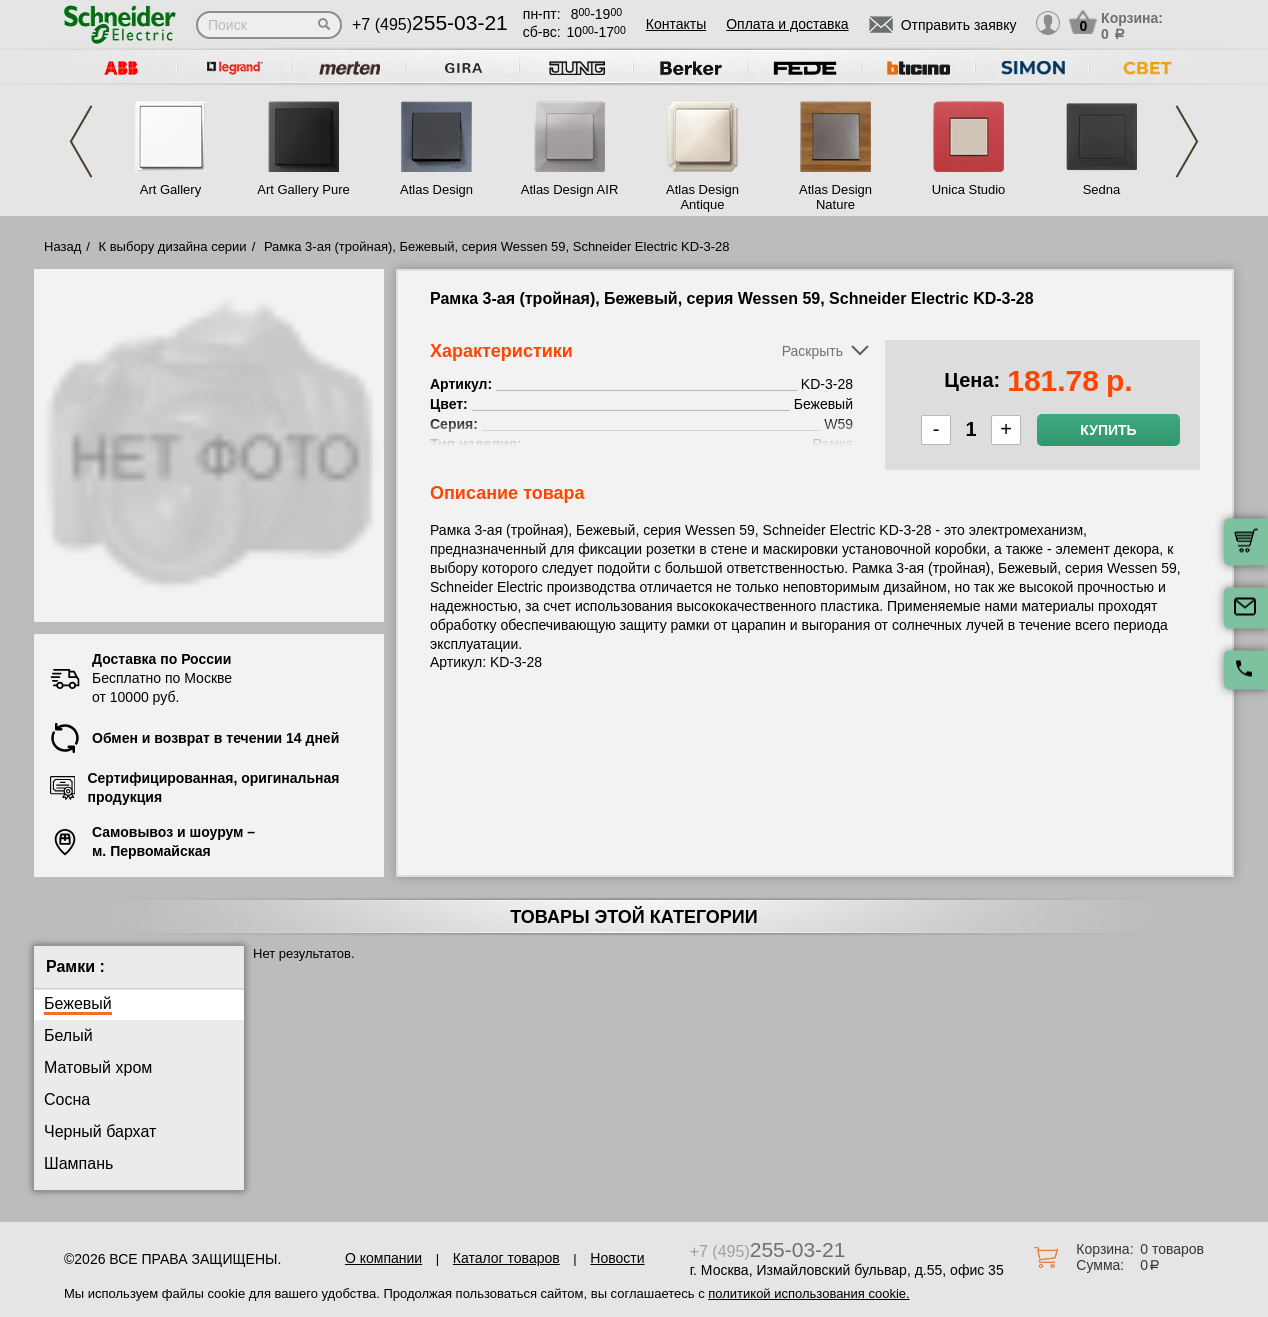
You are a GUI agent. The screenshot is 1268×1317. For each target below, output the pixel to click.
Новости (617, 1258)
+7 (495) (430, 24)
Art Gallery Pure (303, 189)
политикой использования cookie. (808, 1293)
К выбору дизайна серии (173, 246)
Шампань (78, 1163)
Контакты (676, 24)
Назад (62, 246)
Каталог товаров (506, 1258)
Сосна (67, 1099)
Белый (68, 1035)
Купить (1108, 430)
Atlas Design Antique (702, 197)
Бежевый (78, 1003)
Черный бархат (100, 1131)
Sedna (1102, 189)
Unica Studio (969, 189)
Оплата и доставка (787, 24)
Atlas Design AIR (570, 189)
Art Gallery (170, 189)
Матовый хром (98, 1067)
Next (1187, 141)
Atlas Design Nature (835, 197)
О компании (383, 1258)
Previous (81, 141)
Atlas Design (436, 189)
